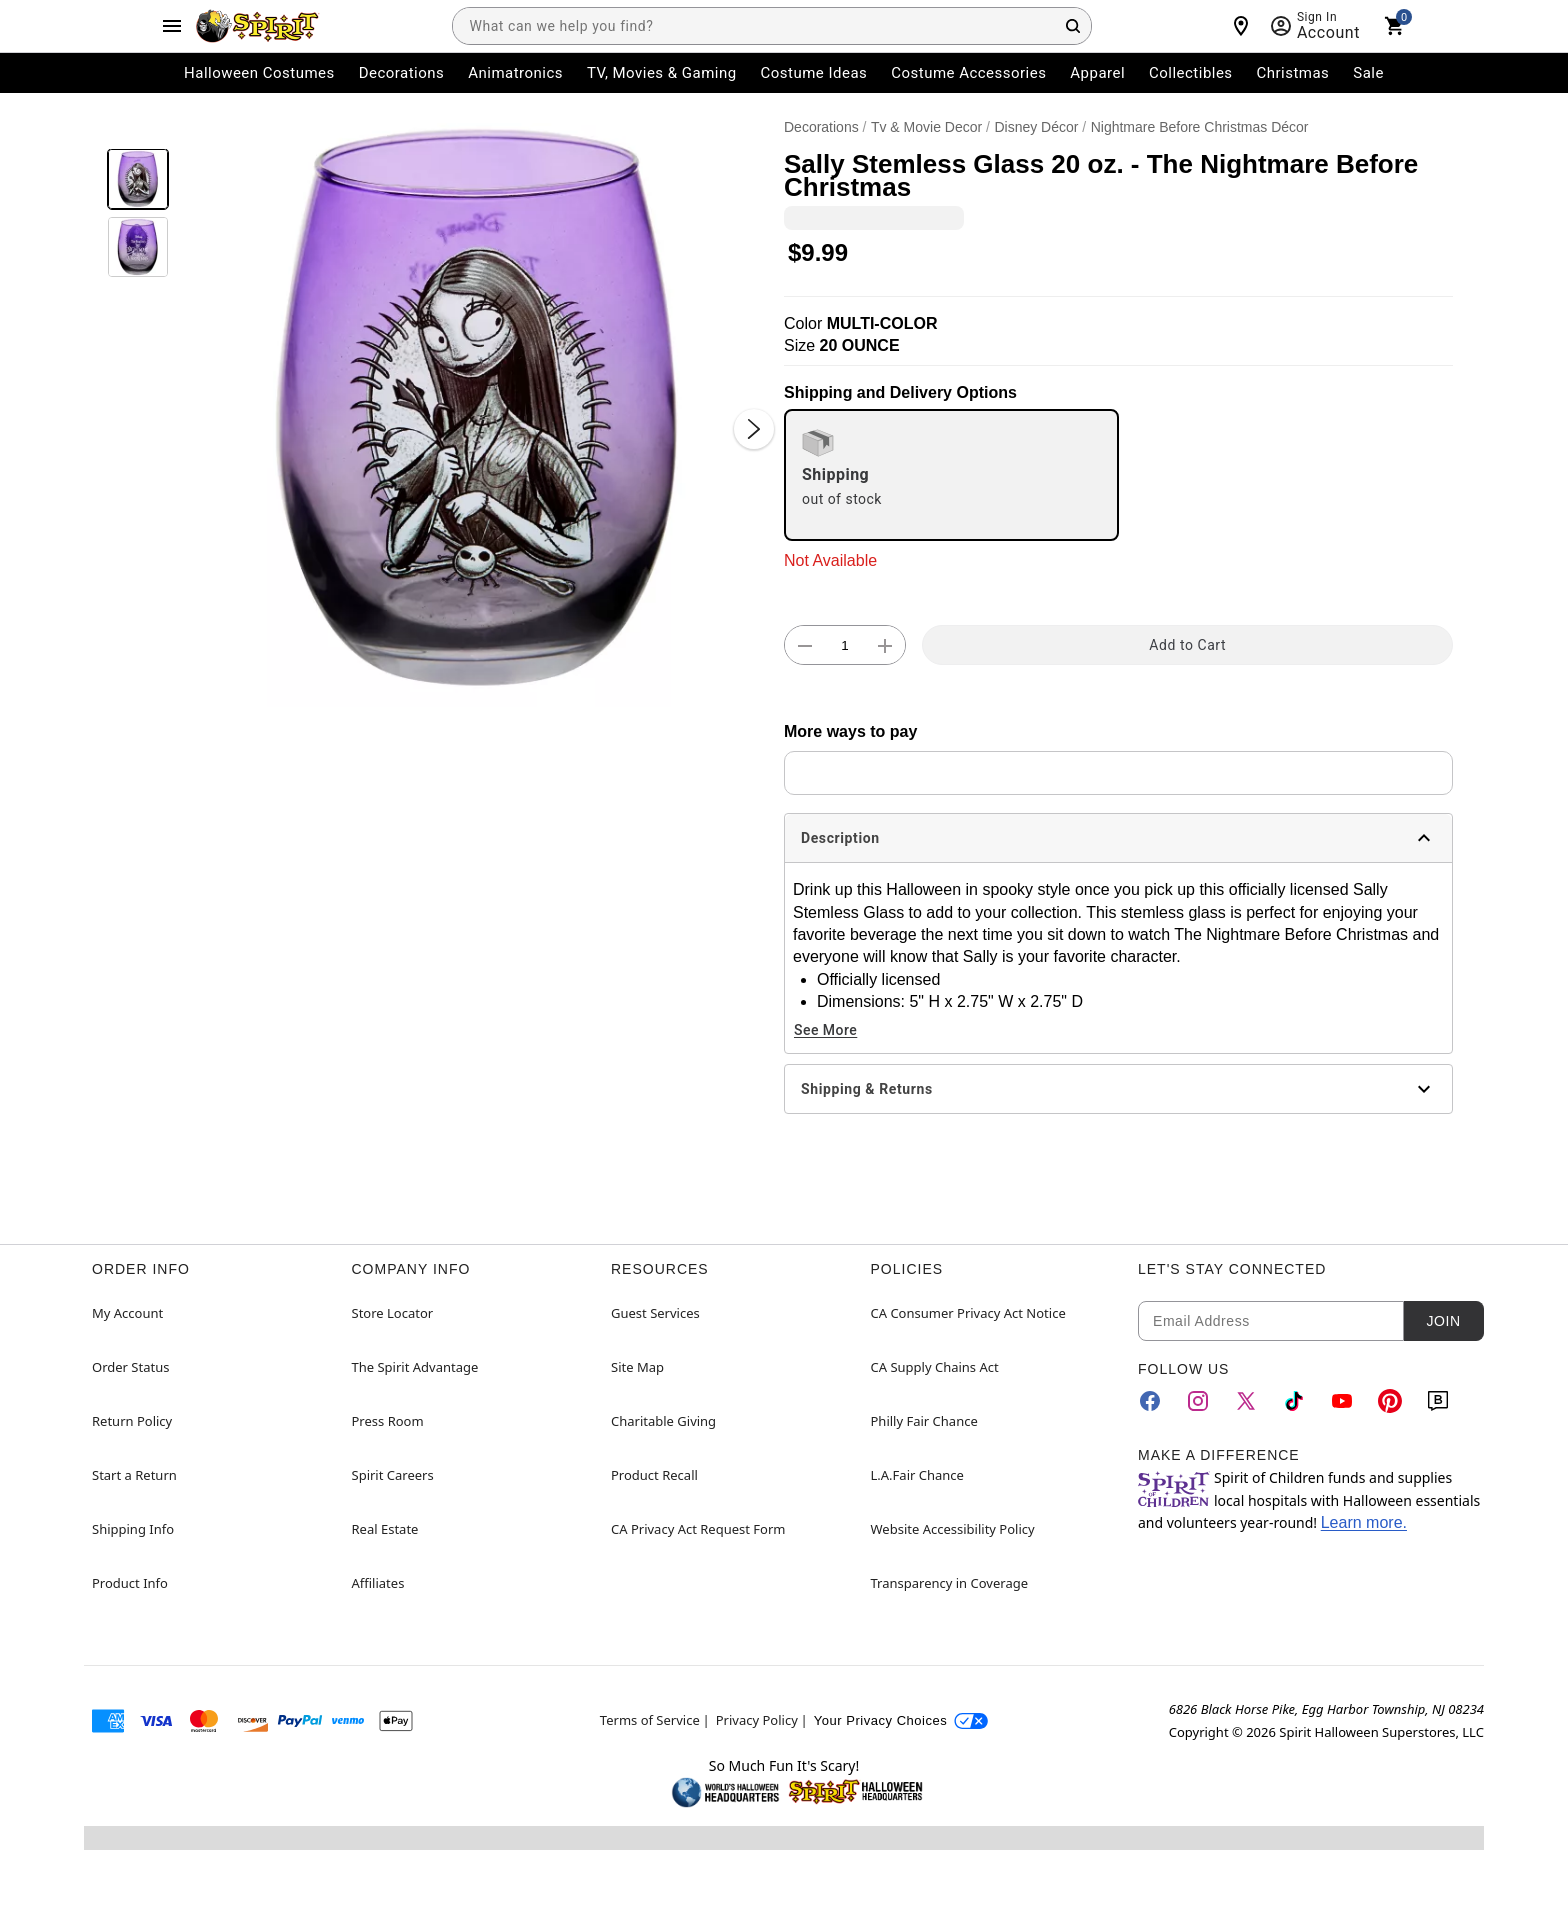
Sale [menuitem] (1368, 73)
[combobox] (772, 26)
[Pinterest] (1390, 1401)
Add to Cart (1187, 645)
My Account (127, 1313)
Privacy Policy (757, 1720)
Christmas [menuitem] (1293, 73)
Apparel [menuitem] (1097, 73)
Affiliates (378, 1583)
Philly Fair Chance (924, 1421)
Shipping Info (133, 1529)
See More (825, 1030)
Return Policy (132, 1421)
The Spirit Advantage (415, 1367)
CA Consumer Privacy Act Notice (968, 1313)
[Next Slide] (754, 429)
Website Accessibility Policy (953, 1529)
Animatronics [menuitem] (515, 73)
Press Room (388, 1421)
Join (1443, 1321)
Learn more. (1364, 1522)
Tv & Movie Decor (926, 127)
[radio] (951, 475)
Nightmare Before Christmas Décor (1200, 127)
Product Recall (654, 1475)
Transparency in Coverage (950, 1583)
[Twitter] (1246, 1401)
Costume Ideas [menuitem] (814, 73)
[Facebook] (1150, 1401)
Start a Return (134, 1475)
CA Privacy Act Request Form (698, 1529)
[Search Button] (1073, 26)
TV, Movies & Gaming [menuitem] (662, 73)
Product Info (130, 1583)
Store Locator (393, 1313)
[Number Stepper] (845, 646)
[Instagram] (1198, 1401)
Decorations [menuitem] (402, 73)
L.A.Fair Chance (917, 1475)
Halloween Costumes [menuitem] (259, 73)
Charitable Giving (663, 1421)
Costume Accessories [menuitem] (968, 73)
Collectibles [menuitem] (1191, 73)
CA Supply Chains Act (935, 1367)
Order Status (130, 1367)
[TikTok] (1294, 1401)
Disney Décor (1036, 127)
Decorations (821, 127)
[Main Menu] (172, 26)
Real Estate (385, 1529)
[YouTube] (1342, 1401)
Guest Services (655, 1313)
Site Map (637, 1367)
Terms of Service (650, 1720)
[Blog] (1438, 1401)
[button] (476, 408)
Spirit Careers (393, 1475)
